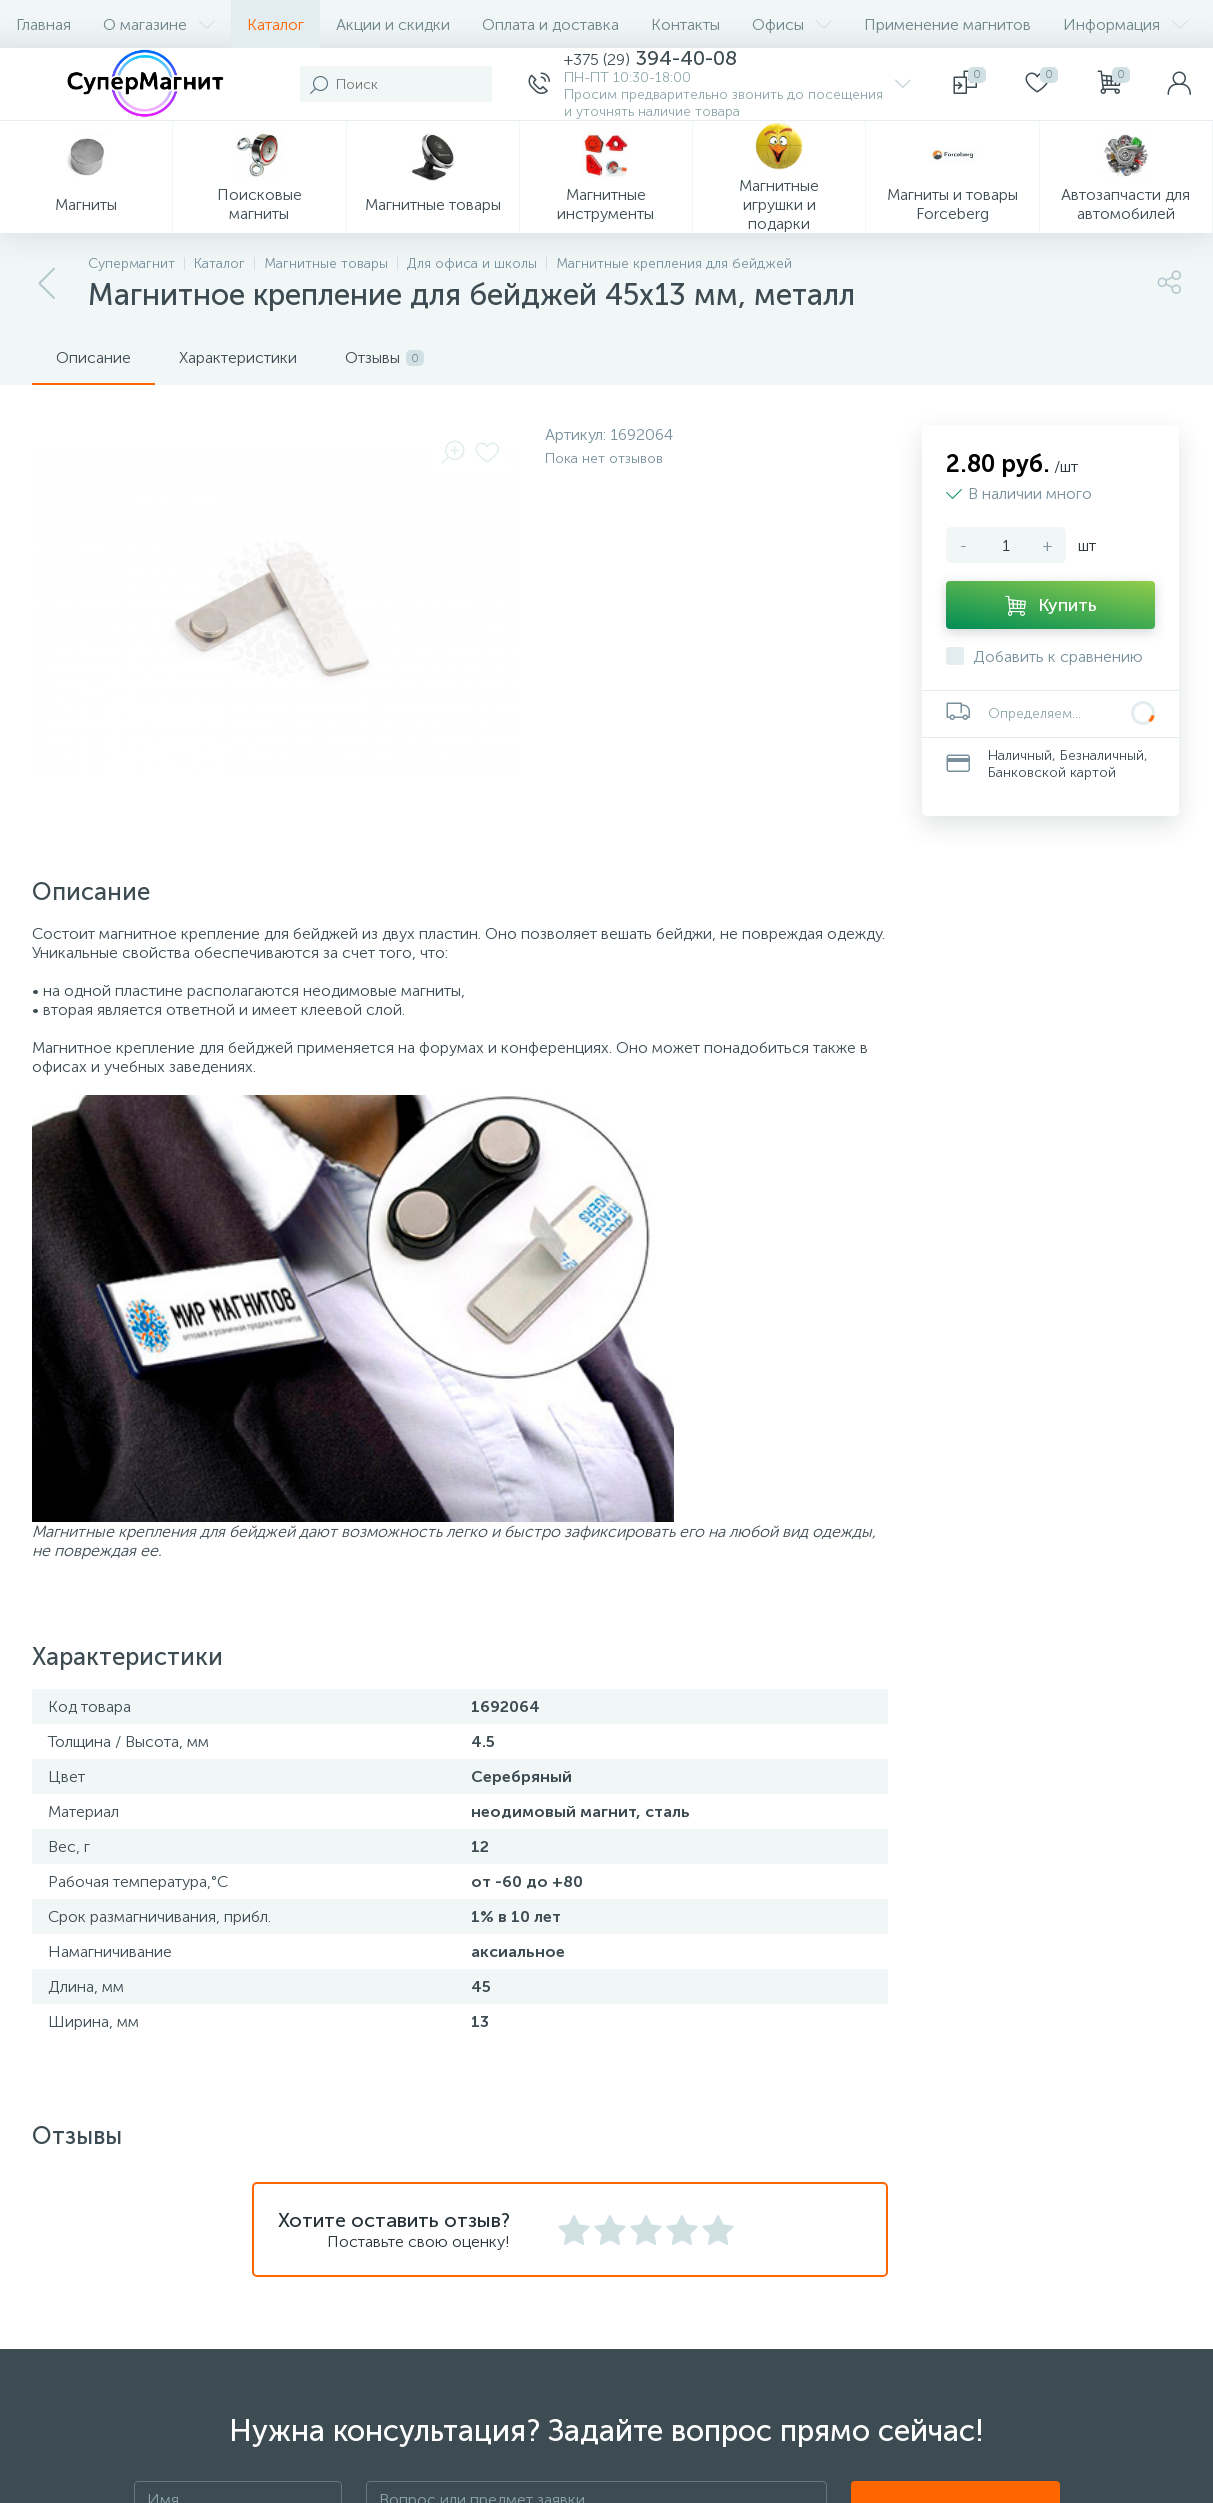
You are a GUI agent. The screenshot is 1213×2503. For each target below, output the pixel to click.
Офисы (792, 24)
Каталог (275, 24)
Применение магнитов (947, 24)
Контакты (685, 24)
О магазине (159, 24)
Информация (1125, 24)
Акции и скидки (393, 24)
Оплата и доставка (550, 24)
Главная (43, 24)
